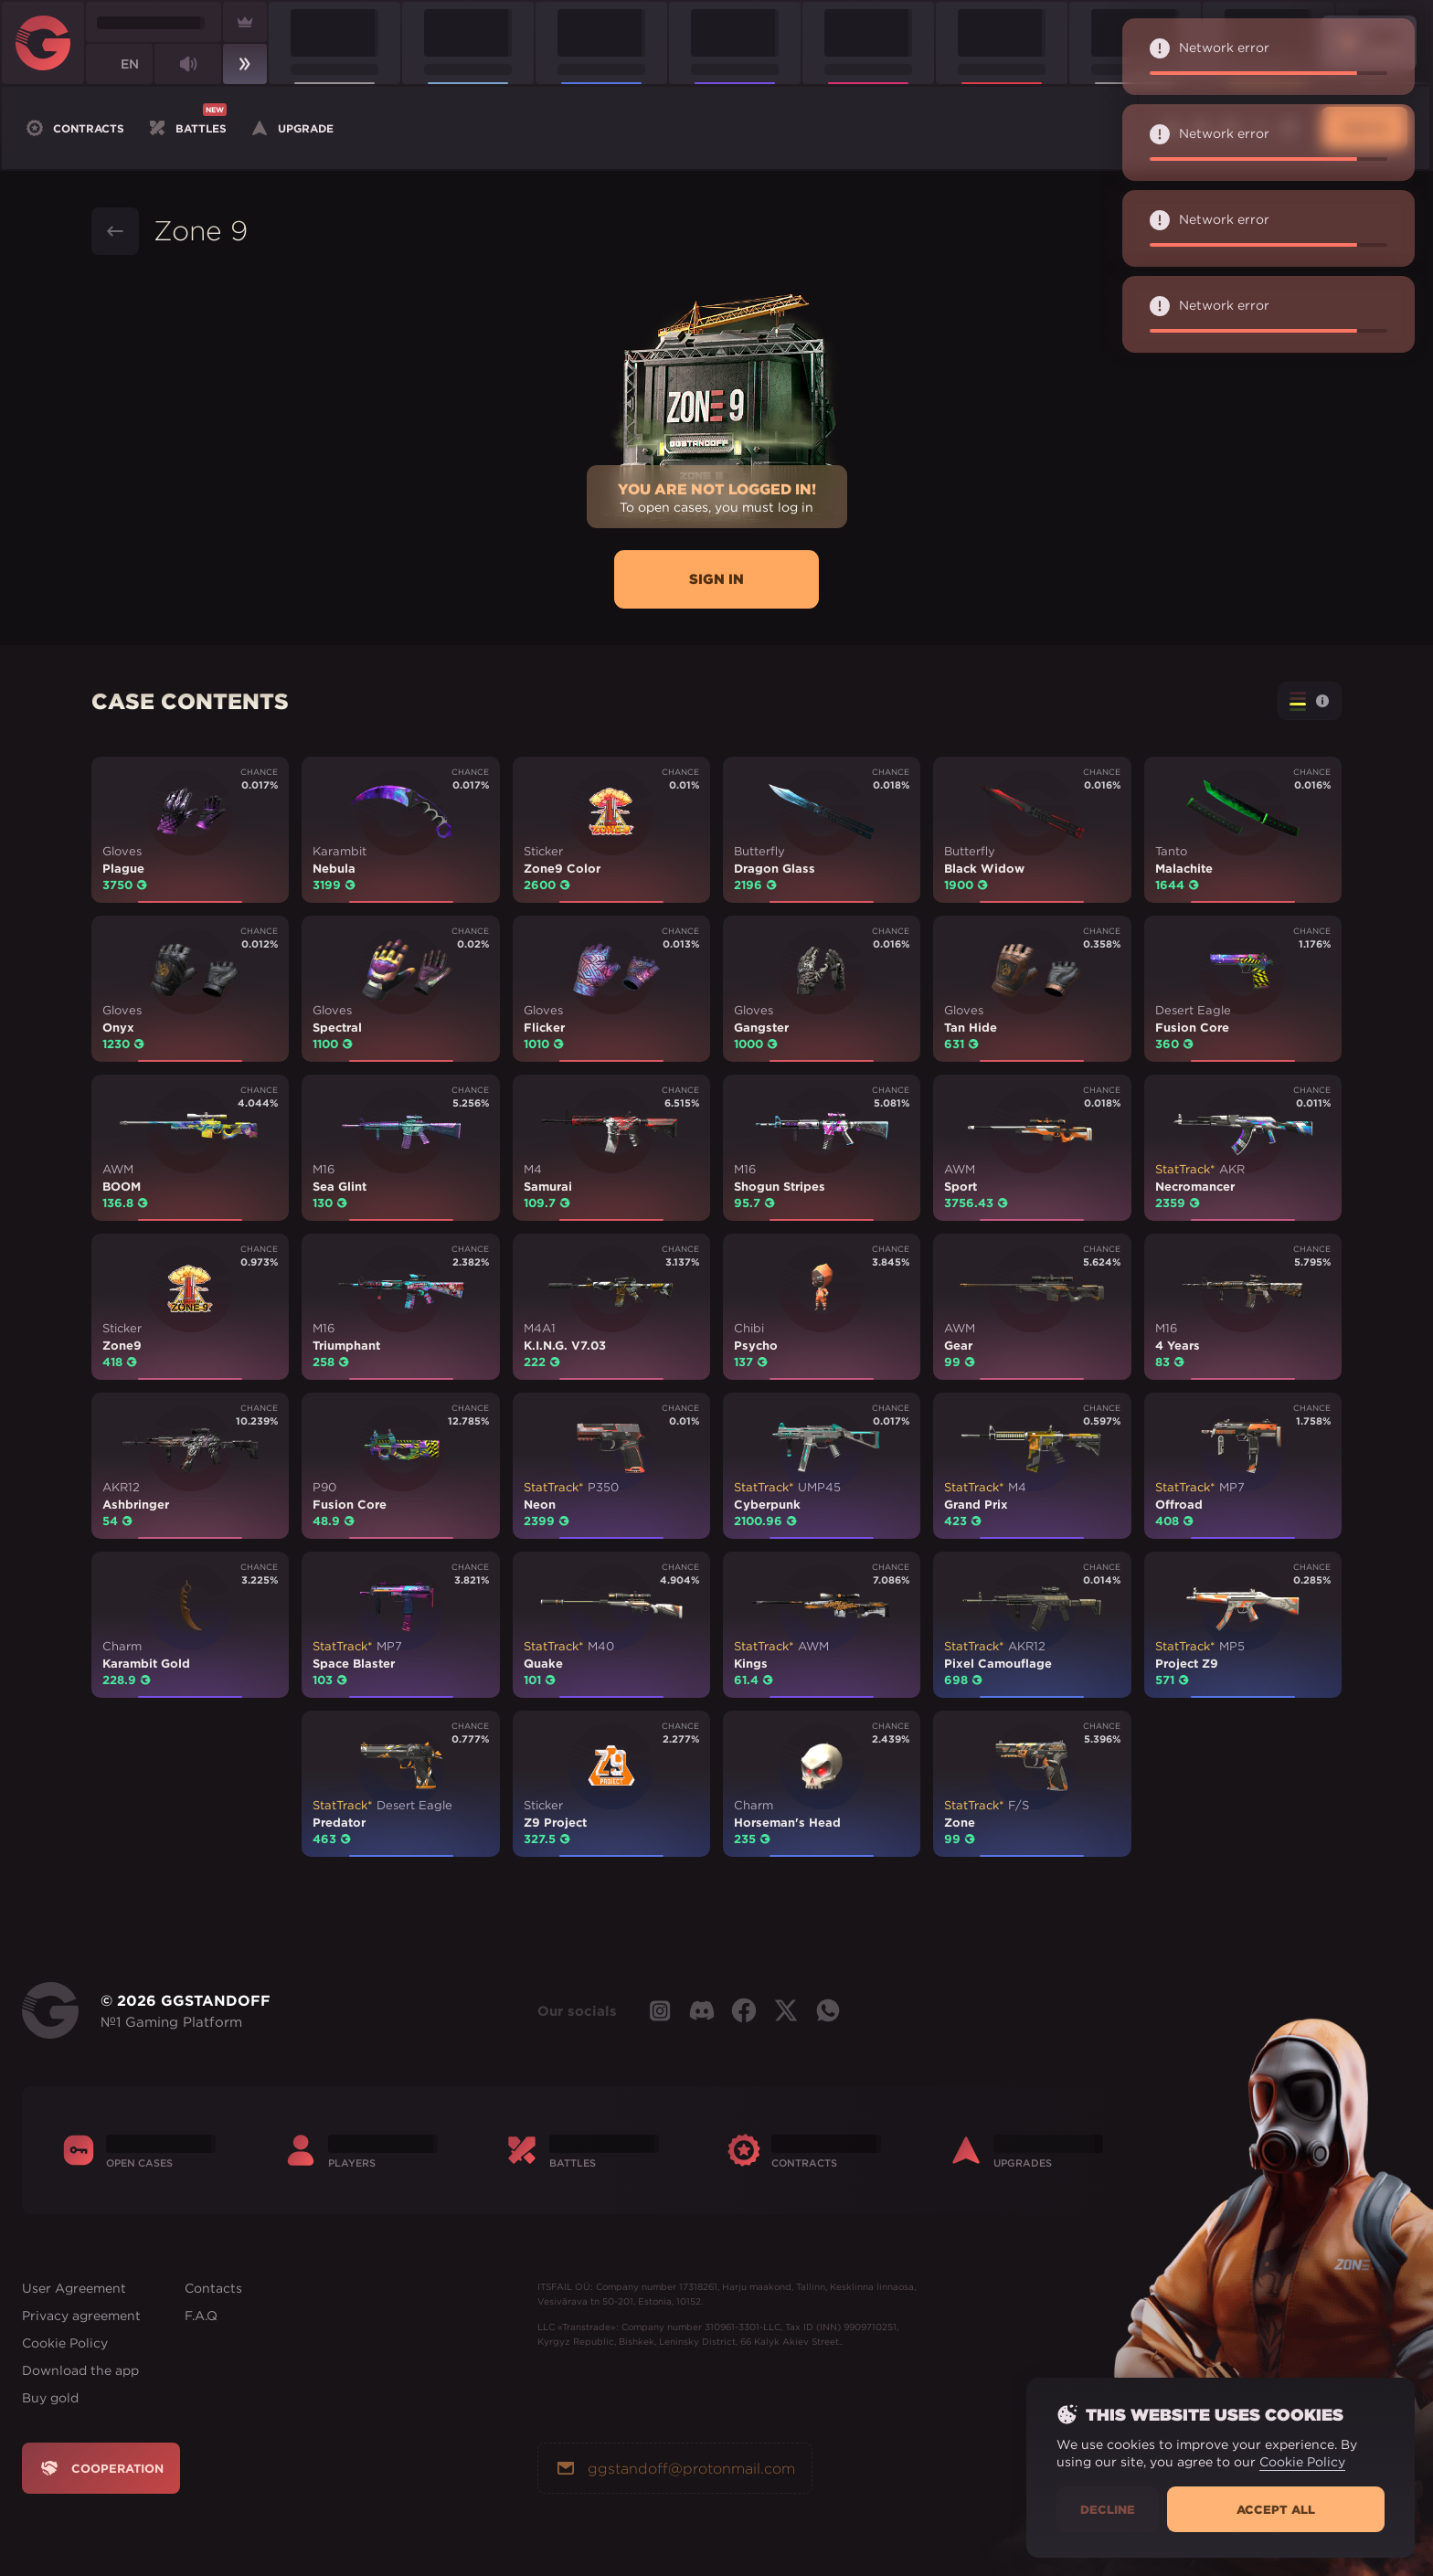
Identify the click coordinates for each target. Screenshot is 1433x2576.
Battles (186, 126)
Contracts (74, 128)
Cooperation (101, 2468)
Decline (1107, 2509)
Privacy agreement (81, 2315)
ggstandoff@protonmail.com (675, 2468)
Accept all (1276, 2509)
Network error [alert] (1276, 56)
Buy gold (50, 2398)
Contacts (213, 2288)
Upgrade (291, 128)
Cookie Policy (65, 2343)
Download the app (80, 2370)
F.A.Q (201, 2315)
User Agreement (74, 2288)
